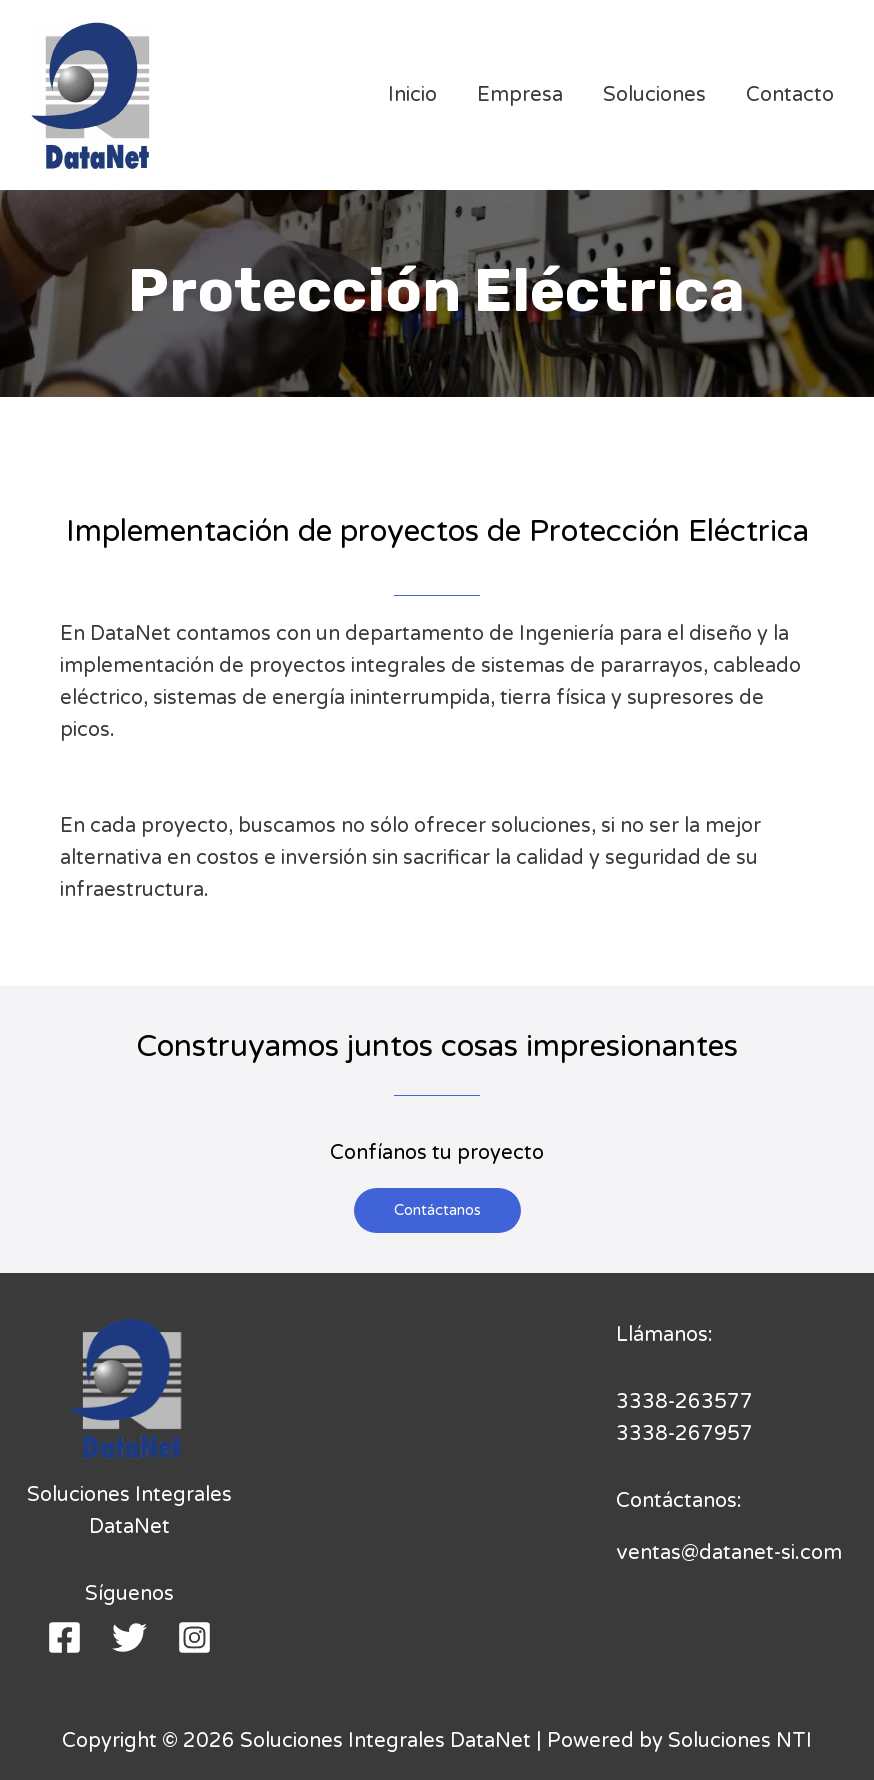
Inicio (412, 95)
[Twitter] (129, 1637)
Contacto (790, 95)
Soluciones (654, 95)
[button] (437, 1210)
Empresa (520, 95)
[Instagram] (194, 1637)
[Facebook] (64, 1637)
